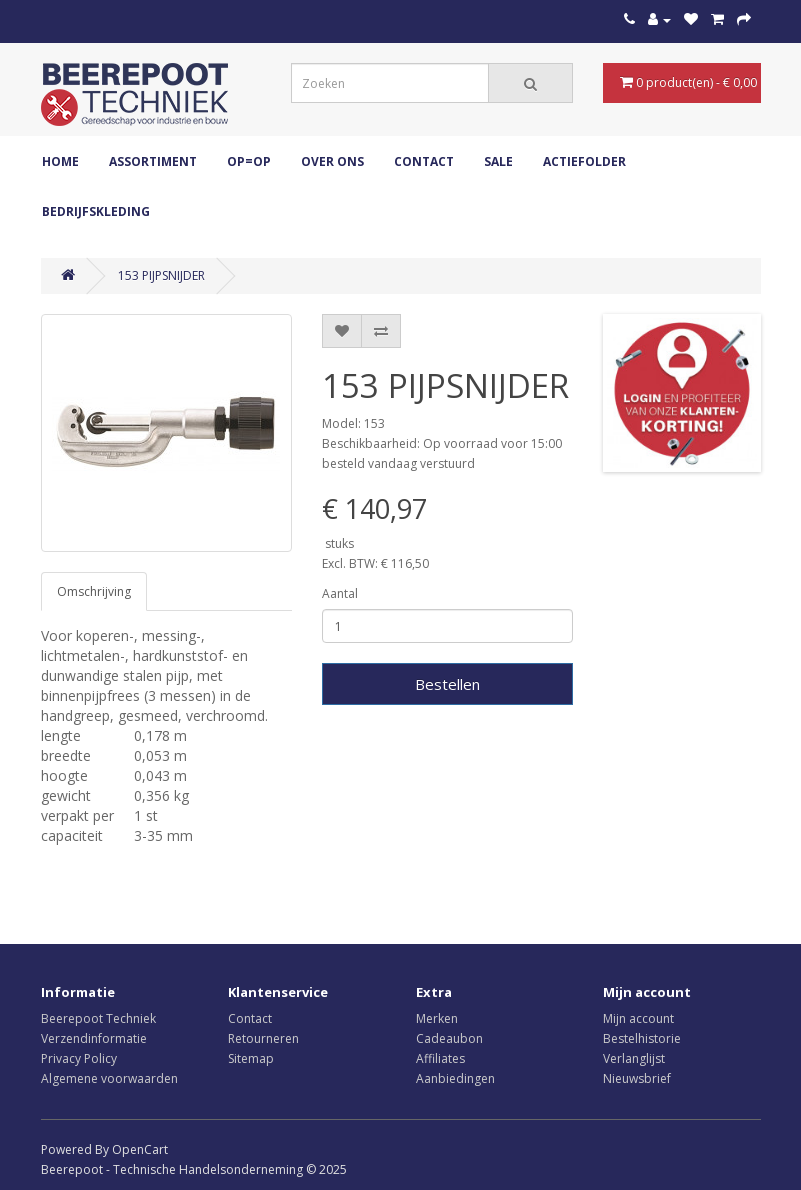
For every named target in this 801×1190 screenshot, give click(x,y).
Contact (424, 161)
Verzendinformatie (94, 1038)
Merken (437, 1018)
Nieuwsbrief (637, 1078)
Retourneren (263, 1038)
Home (60, 161)
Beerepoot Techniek (98, 1018)
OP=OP (249, 161)
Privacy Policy (79, 1058)
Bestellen (447, 684)
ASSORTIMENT (153, 161)
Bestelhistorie (642, 1038)
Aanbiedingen (455, 1078)
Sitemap (251, 1058)
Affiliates (440, 1058)
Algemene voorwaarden (109, 1078)
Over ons (332, 161)
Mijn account (638, 1018)
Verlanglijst (634, 1058)
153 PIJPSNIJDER (161, 275)
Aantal (340, 593)
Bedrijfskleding (96, 211)
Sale (498, 161)
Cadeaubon (449, 1038)
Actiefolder (584, 161)
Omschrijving (94, 591)
